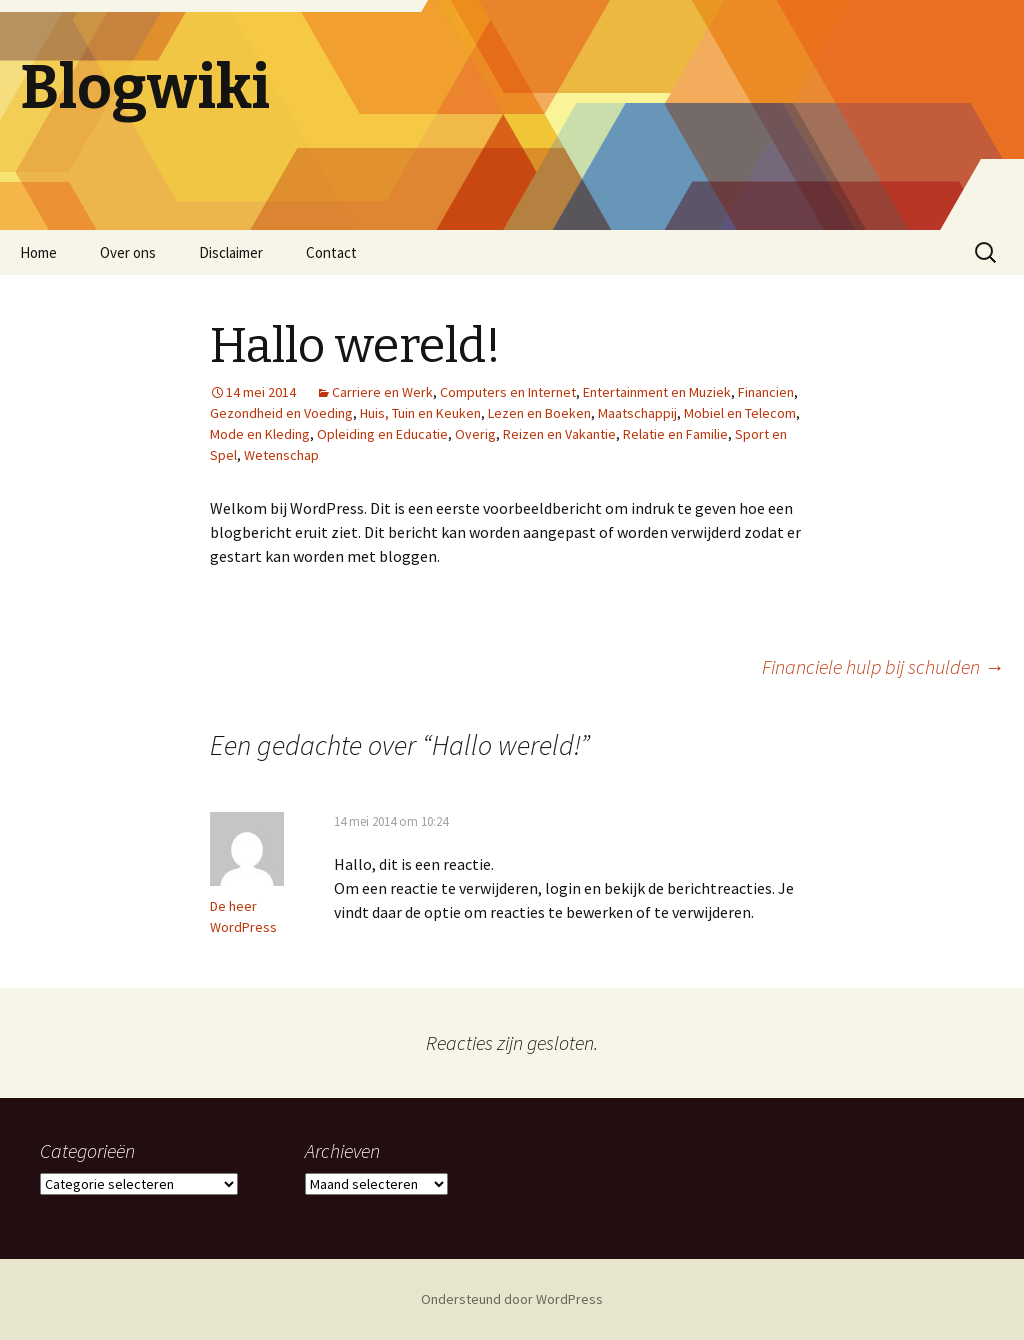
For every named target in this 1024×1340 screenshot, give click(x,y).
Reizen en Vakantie (559, 434)
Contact (331, 252)
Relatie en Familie (675, 434)
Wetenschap (281, 455)
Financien (766, 392)
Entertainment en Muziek (657, 392)
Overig (475, 434)
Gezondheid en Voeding (281, 413)
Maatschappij (637, 413)
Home (38, 252)
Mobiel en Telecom (740, 413)
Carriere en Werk (382, 392)
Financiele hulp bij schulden (883, 666)
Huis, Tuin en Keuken (420, 413)
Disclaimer (231, 252)
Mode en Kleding (260, 434)
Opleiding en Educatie (382, 434)
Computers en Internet (508, 392)
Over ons (128, 252)
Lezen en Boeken (539, 413)
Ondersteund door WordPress (512, 1299)
